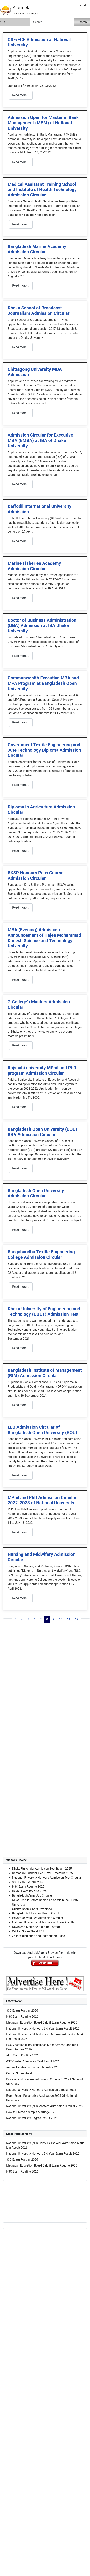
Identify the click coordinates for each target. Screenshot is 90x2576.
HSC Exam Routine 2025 (28, 1886)
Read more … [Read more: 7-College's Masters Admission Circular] (20, 1045)
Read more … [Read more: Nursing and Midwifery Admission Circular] (20, 1598)
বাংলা (83, 5)
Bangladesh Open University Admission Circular (36, 1193)
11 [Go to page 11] (68, 1619)
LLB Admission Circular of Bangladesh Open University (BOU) (42, 1430)
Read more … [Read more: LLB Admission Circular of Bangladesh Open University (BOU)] (20, 1475)
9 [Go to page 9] (53, 1619)
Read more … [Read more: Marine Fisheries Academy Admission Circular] (20, 598)
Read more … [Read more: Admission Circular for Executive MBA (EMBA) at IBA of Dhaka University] (20, 484)
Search (82, 22)
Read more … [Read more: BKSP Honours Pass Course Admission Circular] (20, 907)
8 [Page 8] (47, 1619)
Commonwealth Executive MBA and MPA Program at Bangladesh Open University (43, 683)
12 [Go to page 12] (76, 1619)
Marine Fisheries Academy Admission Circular (34, 566)
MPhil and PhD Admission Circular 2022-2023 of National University (42, 1500)
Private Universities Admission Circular (37, 1918)
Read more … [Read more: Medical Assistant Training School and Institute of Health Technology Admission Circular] (20, 224)
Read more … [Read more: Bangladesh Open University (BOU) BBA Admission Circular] (20, 1168)
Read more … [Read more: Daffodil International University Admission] (20, 541)
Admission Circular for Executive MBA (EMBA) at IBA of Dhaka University (40, 440)
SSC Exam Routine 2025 (28, 1882)
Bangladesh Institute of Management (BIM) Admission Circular (45, 1373)
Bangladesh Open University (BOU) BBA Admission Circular (42, 1132)
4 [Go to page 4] (22, 1619)
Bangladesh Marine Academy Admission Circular (37, 249)
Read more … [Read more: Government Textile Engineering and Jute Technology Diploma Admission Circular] (20, 785)
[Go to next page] (83, 1617)
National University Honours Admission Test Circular (46, 1877)
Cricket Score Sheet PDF (28, 1931)
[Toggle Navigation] (2, 22)
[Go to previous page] (10, 1617)
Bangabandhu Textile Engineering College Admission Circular (41, 1254)
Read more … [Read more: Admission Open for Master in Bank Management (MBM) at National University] (20, 162)
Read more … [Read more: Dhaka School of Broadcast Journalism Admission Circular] (20, 347)
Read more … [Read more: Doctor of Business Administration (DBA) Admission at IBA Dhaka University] (20, 656)
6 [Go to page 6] (34, 1619)
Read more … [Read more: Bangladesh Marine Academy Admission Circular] (20, 285)
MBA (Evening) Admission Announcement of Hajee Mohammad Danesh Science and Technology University (44, 937)
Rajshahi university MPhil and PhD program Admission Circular (42, 1070)
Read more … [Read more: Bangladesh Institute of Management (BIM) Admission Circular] (20, 1405)
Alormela (21, 7)
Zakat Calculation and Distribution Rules (38, 1936)
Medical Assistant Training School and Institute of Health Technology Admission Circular (42, 190)
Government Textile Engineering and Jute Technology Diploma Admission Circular (44, 750)
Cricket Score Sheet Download (32, 1909)
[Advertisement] (35, 1744)
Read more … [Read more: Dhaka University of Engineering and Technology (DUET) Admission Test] (20, 1348)
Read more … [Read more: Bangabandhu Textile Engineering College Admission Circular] (20, 1286)
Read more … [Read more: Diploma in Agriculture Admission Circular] (20, 851)
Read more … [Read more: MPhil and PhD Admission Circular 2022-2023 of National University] (20, 1532)
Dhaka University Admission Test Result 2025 (42, 1868)
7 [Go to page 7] (41, 1619)
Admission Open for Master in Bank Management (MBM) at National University (43, 123)
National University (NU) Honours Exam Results (43, 1922)
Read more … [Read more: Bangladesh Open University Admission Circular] (20, 1230)
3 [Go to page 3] (15, 1619)
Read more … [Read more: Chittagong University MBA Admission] (20, 413)
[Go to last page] (87, 1617)
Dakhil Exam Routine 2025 (29, 1891)
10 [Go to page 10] (60, 1619)
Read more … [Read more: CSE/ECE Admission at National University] (20, 95)
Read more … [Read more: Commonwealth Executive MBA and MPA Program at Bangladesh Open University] (20, 722)
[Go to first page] (5, 1617)
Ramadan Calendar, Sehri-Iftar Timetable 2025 (42, 1873)
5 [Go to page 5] (28, 1619)
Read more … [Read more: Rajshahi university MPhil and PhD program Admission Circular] (20, 1107)
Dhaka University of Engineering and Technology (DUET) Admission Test (44, 1311)
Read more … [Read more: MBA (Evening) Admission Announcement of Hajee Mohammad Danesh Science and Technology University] (20, 980)
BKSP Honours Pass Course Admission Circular (35, 875)
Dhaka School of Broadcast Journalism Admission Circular (39, 310)
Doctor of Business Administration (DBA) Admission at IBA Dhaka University (42, 626)
